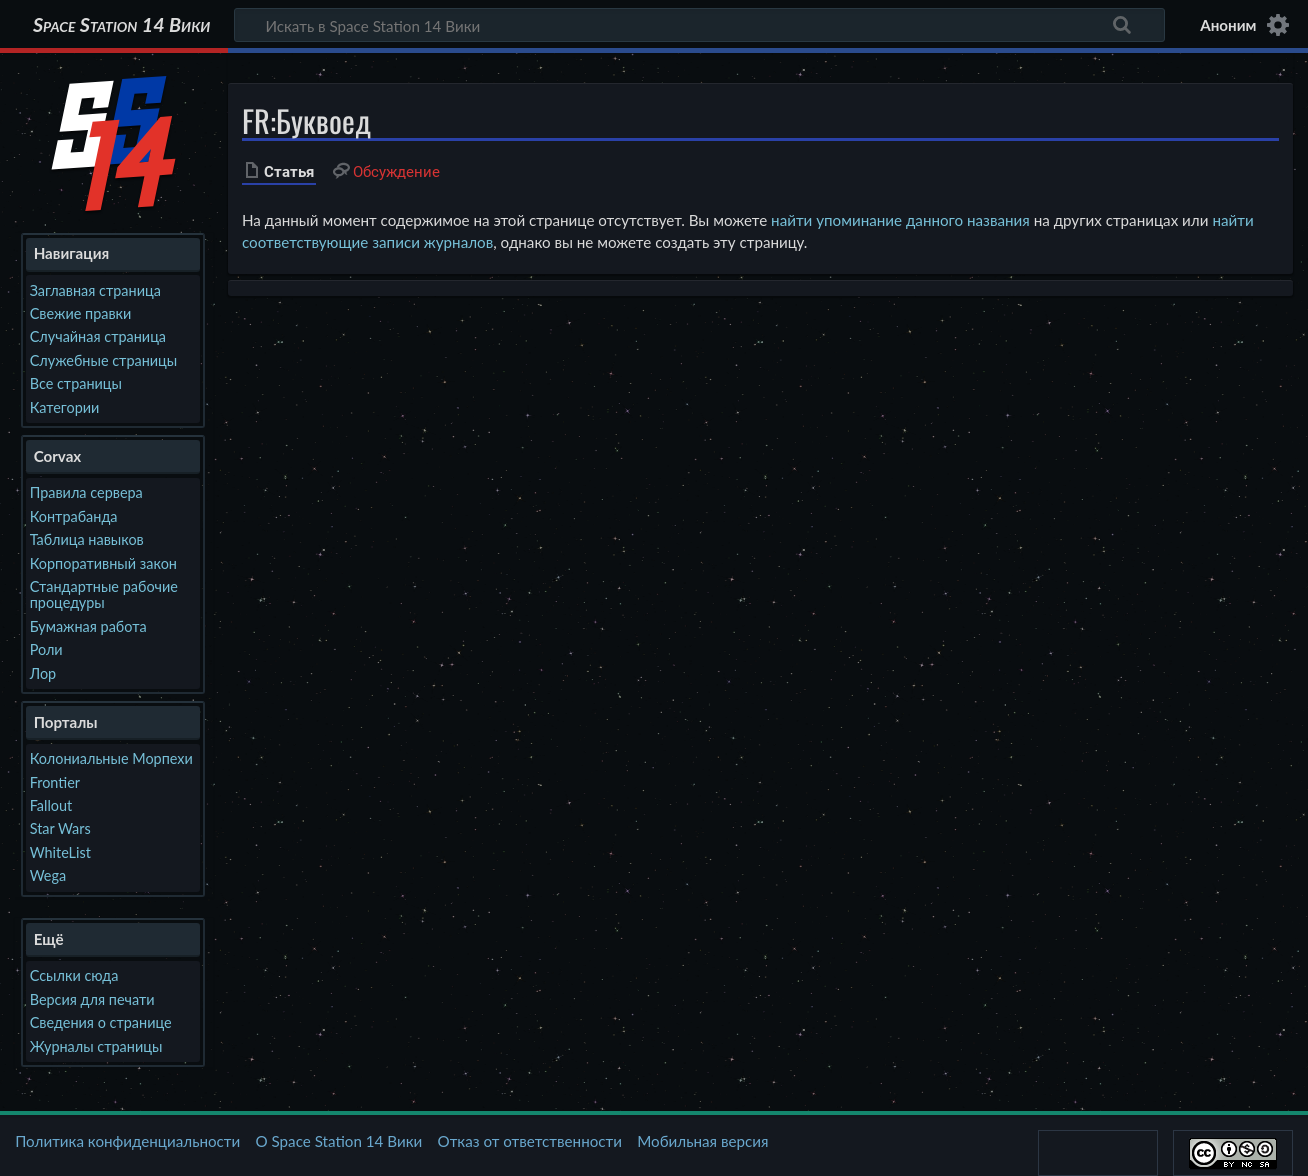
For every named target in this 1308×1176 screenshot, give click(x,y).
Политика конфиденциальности (127, 1141)
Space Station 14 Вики (121, 25)
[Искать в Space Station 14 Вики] (699, 25)
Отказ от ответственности (530, 1141)
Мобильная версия (702, 1141)
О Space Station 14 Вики (338, 1141)
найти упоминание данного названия (900, 220)
